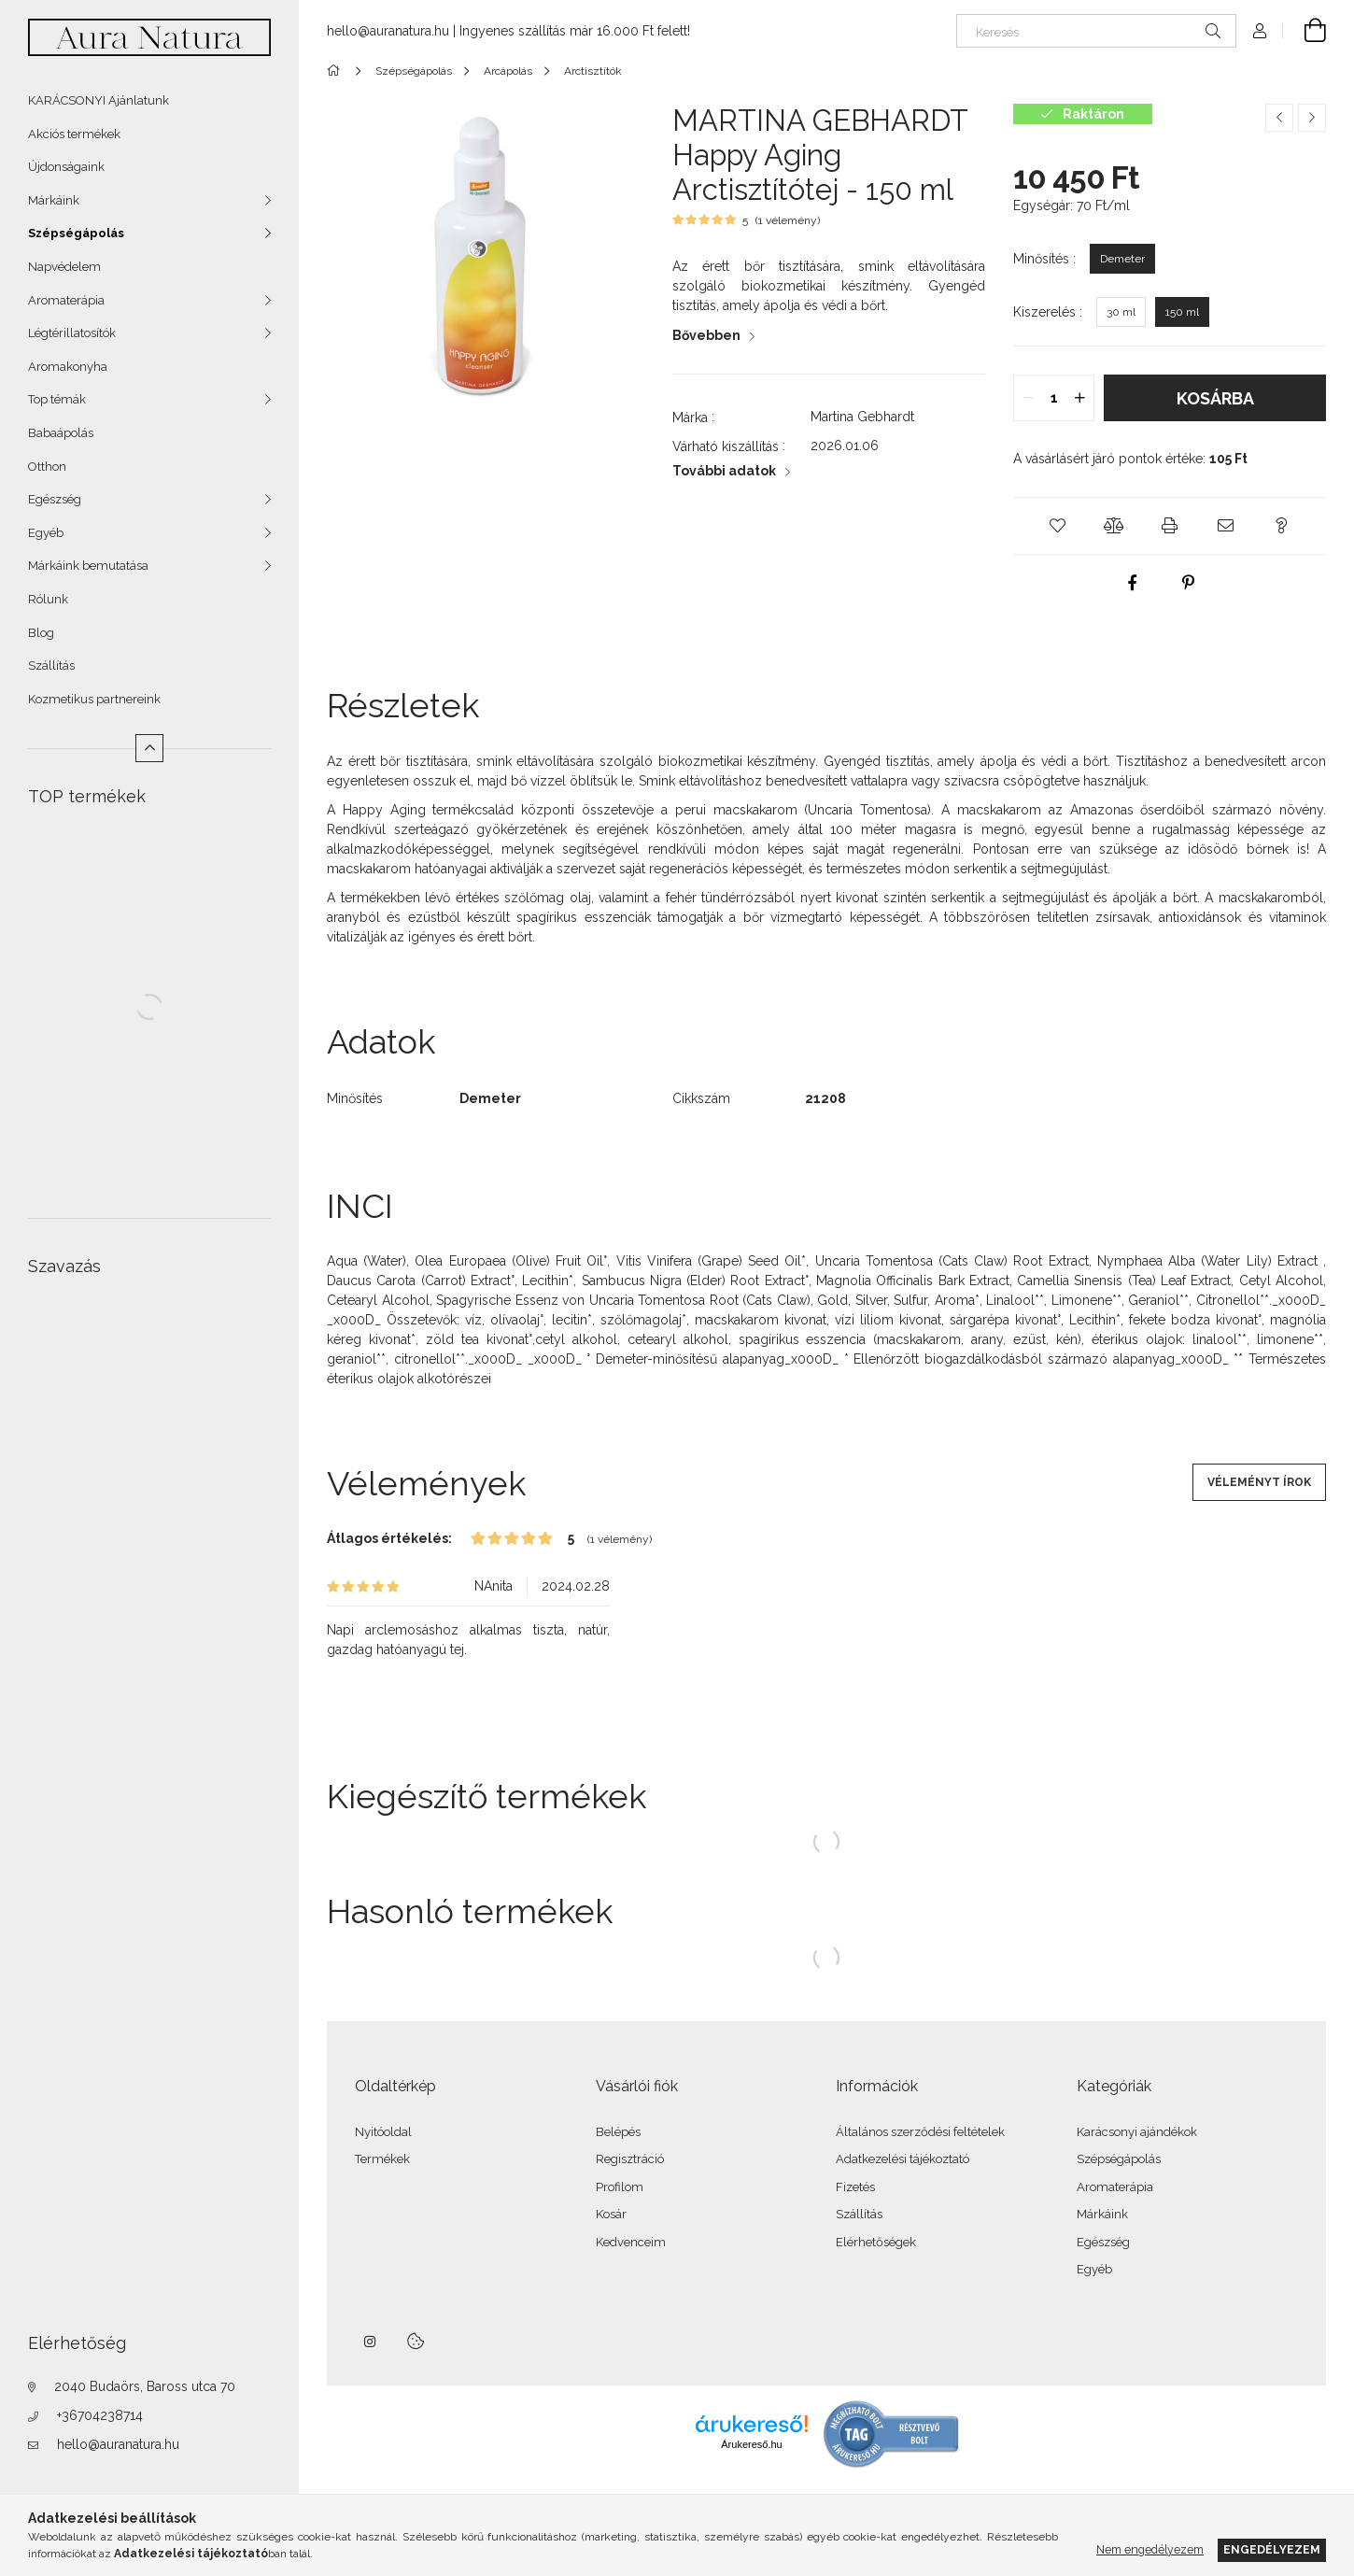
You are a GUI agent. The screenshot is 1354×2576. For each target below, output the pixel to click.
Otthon (47, 467)
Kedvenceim (631, 2242)
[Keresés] (1096, 31)
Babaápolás (60, 433)
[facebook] (1131, 583)
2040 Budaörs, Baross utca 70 (144, 2386)
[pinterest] (1187, 583)
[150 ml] (1182, 312)
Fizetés (855, 2187)
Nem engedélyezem (1150, 2549)
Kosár (611, 2214)
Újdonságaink (66, 167)
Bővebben (706, 335)
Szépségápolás (76, 233)
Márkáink (53, 200)
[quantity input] (1053, 397)
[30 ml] (1121, 312)
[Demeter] (1122, 259)
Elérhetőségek (876, 2242)
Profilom (619, 2187)
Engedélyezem (1271, 2549)
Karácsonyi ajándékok (1137, 2132)
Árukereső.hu (751, 2444)
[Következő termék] (1312, 118)
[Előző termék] (1279, 118)
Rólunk (48, 599)
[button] (1058, 526)
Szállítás (51, 665)
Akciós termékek (74, 134)
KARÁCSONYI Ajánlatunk (98, 100)
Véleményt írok (1259, 1482)
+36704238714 (100, 2415)
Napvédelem (64, 267)
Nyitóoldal (383, 2132)
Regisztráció (630, 2159)
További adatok (724, 470)
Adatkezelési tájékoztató (902, 2159)
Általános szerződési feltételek (920, 2132)
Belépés (618, 2132)
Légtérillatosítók (72, 333)
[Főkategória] (336, 71)
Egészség (54, 499)
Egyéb (45, 533)
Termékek (382, 2159)
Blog (41, 633)
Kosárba (1215, 398)
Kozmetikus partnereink (94, 699)
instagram (371, 2341)
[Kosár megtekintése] (1304, 31)
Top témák (57, 399)
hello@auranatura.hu (118, 2444)
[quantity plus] (1079, 397)
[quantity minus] (1028, 397)
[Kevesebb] (149, 748)
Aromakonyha (67, 367)
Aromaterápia (66, 300)
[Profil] (1259, 31)
